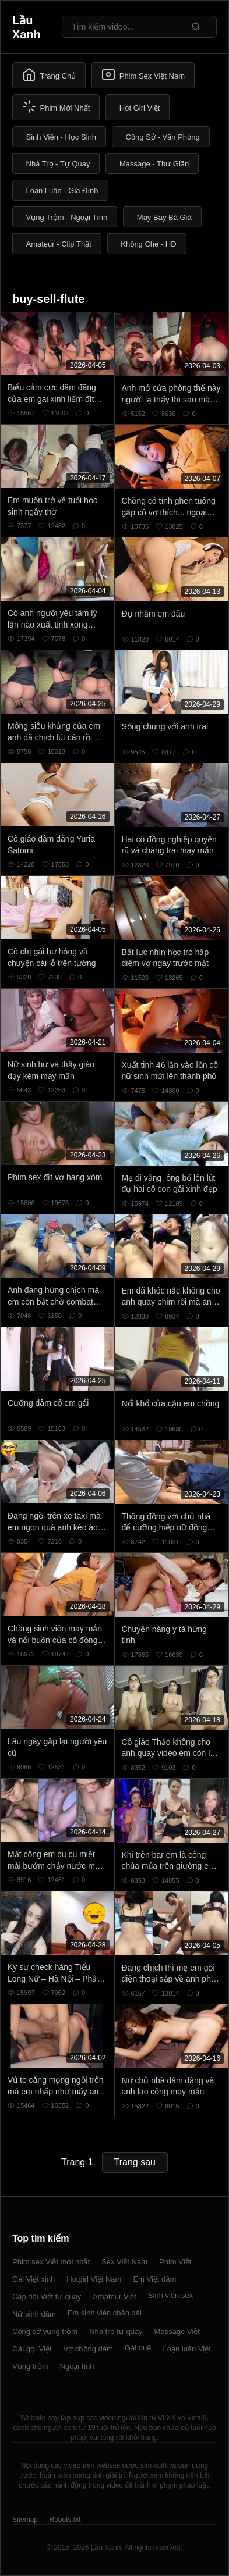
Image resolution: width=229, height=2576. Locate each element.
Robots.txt (64, 2520)
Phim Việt (175, 2261)
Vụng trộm (30, 2366)
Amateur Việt (114, 2296)
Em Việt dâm (154, 2279)
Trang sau (135, 2162)
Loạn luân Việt (186, 2349)
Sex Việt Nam (124, 2261)
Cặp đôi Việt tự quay (46, 2296)
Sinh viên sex (170, 2295)
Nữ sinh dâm (34, 2314)
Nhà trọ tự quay (115, 2331)
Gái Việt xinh (33, 2279)
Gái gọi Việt (32, 2349)
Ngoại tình (77, 2366)
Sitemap (25, 2520)
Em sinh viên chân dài (105, 2312)
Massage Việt (177, 2331)
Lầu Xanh (26, 27)
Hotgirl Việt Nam (93, 2279)
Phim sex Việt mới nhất (51, 2261)
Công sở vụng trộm (44, 2331)
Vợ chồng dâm (88, 2349)
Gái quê (138, 2347)
